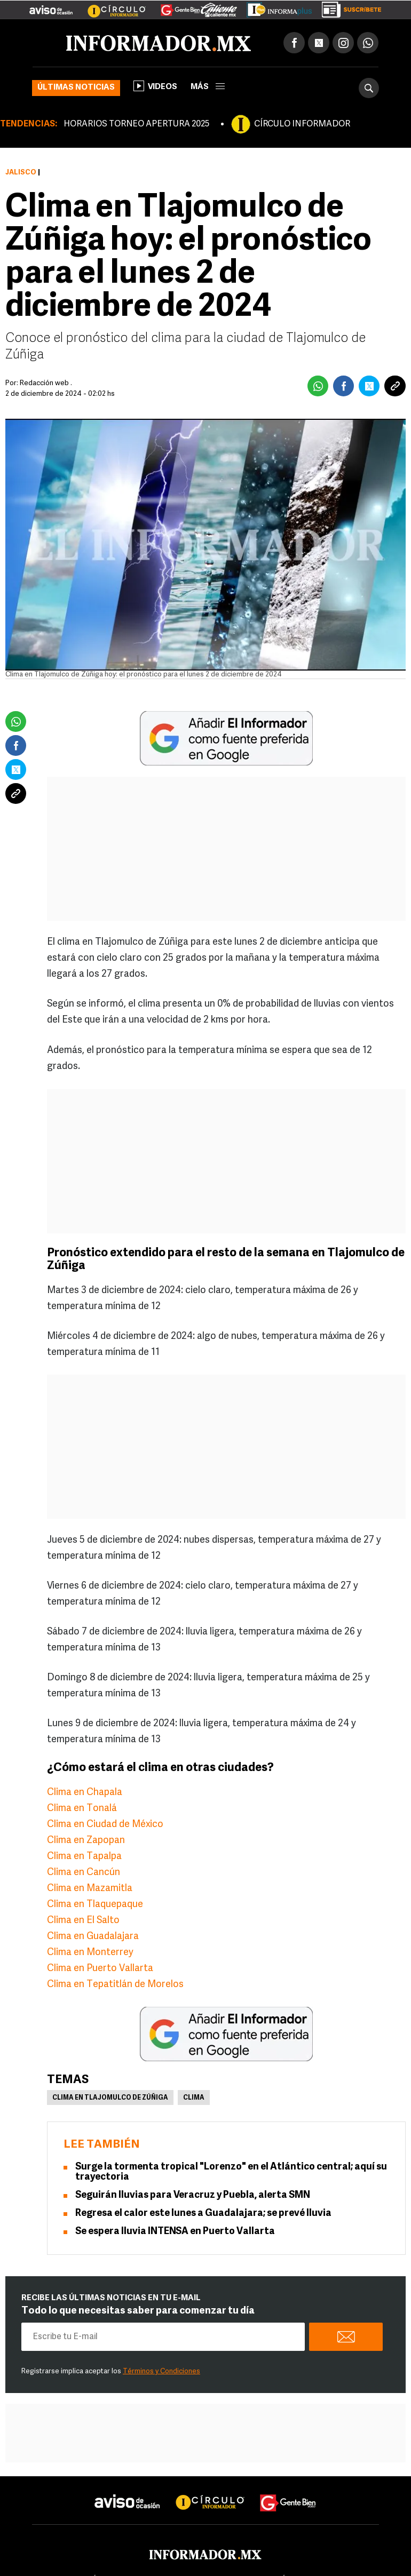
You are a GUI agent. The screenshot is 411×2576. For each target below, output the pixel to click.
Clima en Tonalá (82, 1809)
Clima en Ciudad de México (105, 1825)
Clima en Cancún (83, 1873)
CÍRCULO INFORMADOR (302, 124)
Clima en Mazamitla (89, 1889)
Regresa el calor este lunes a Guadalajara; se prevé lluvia (203, 2213)
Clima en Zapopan (86, 1841)
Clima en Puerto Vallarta (100, 1969)
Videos (155, 86)
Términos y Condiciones (161, 2371)
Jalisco (20, 172)
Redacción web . (46, 383)
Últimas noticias (76, 88)
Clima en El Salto (83, 1921)
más (208, 87)
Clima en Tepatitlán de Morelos (115, 1985)
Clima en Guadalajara (93, 1937)
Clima (193, 2098)
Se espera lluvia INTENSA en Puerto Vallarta (175, 2232)
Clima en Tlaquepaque (95, 1905)
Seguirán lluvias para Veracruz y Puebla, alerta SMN (192, 2195)
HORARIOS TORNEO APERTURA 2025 (136, 124)
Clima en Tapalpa (84, 1857)
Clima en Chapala (84, 1793)
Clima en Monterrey (90, 1953)
